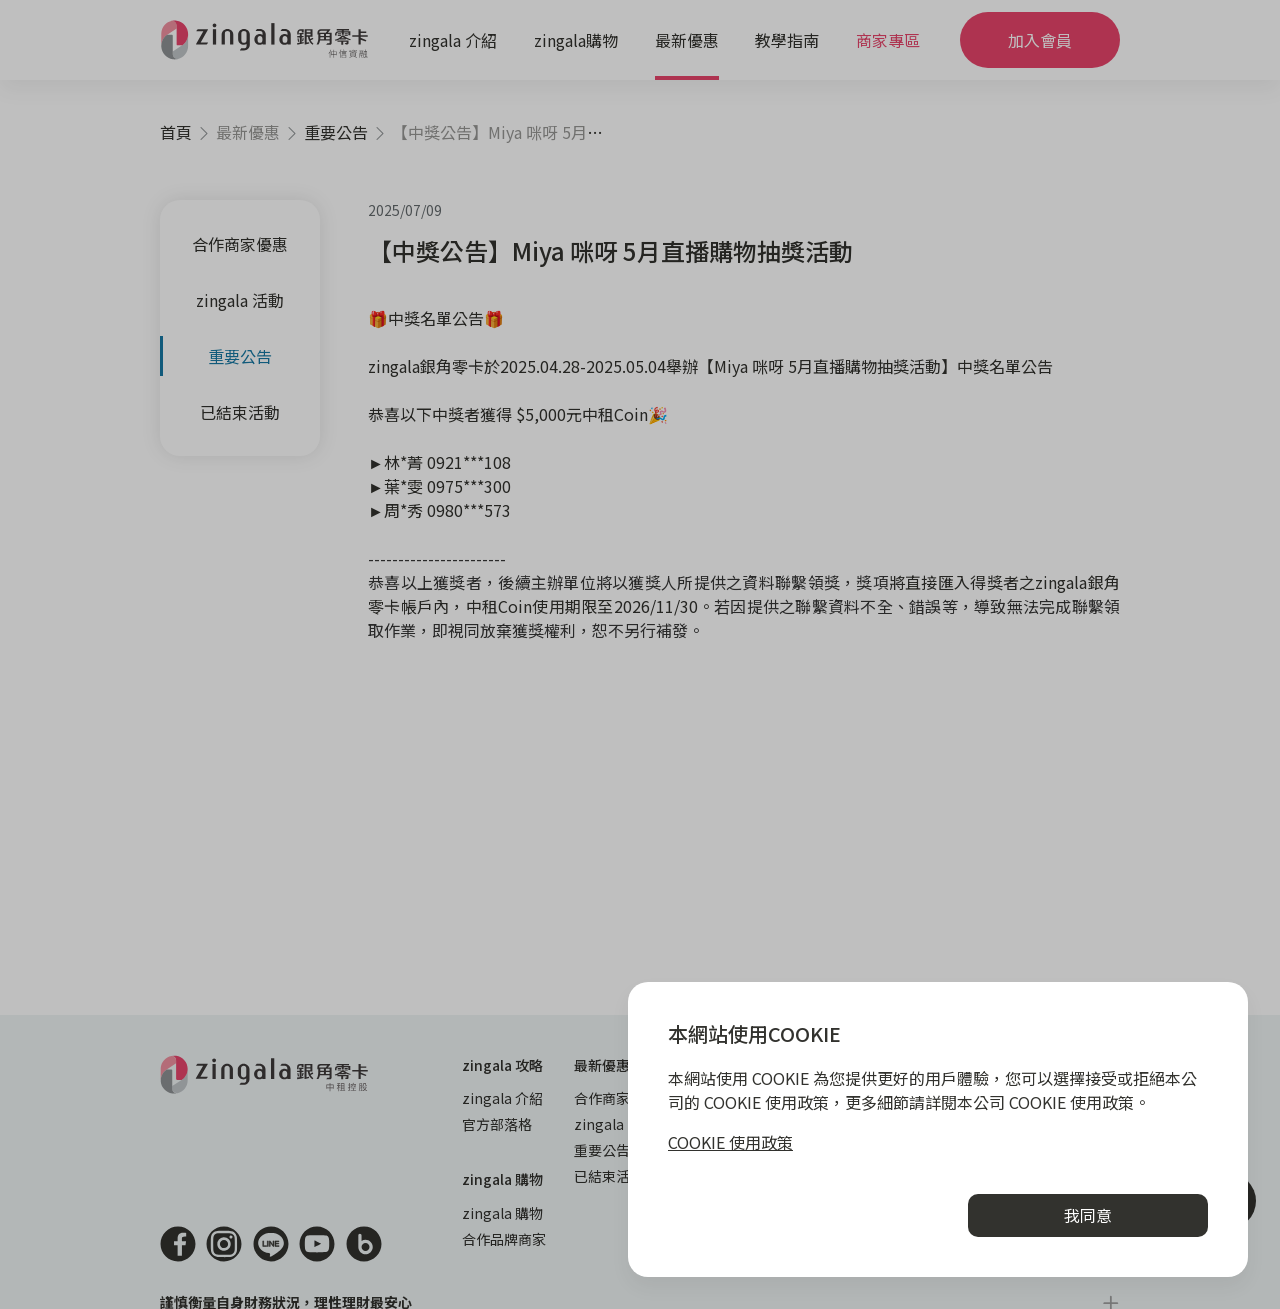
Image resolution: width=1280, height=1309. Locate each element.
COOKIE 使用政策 (730, 1142)
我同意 (1088, 1215)
